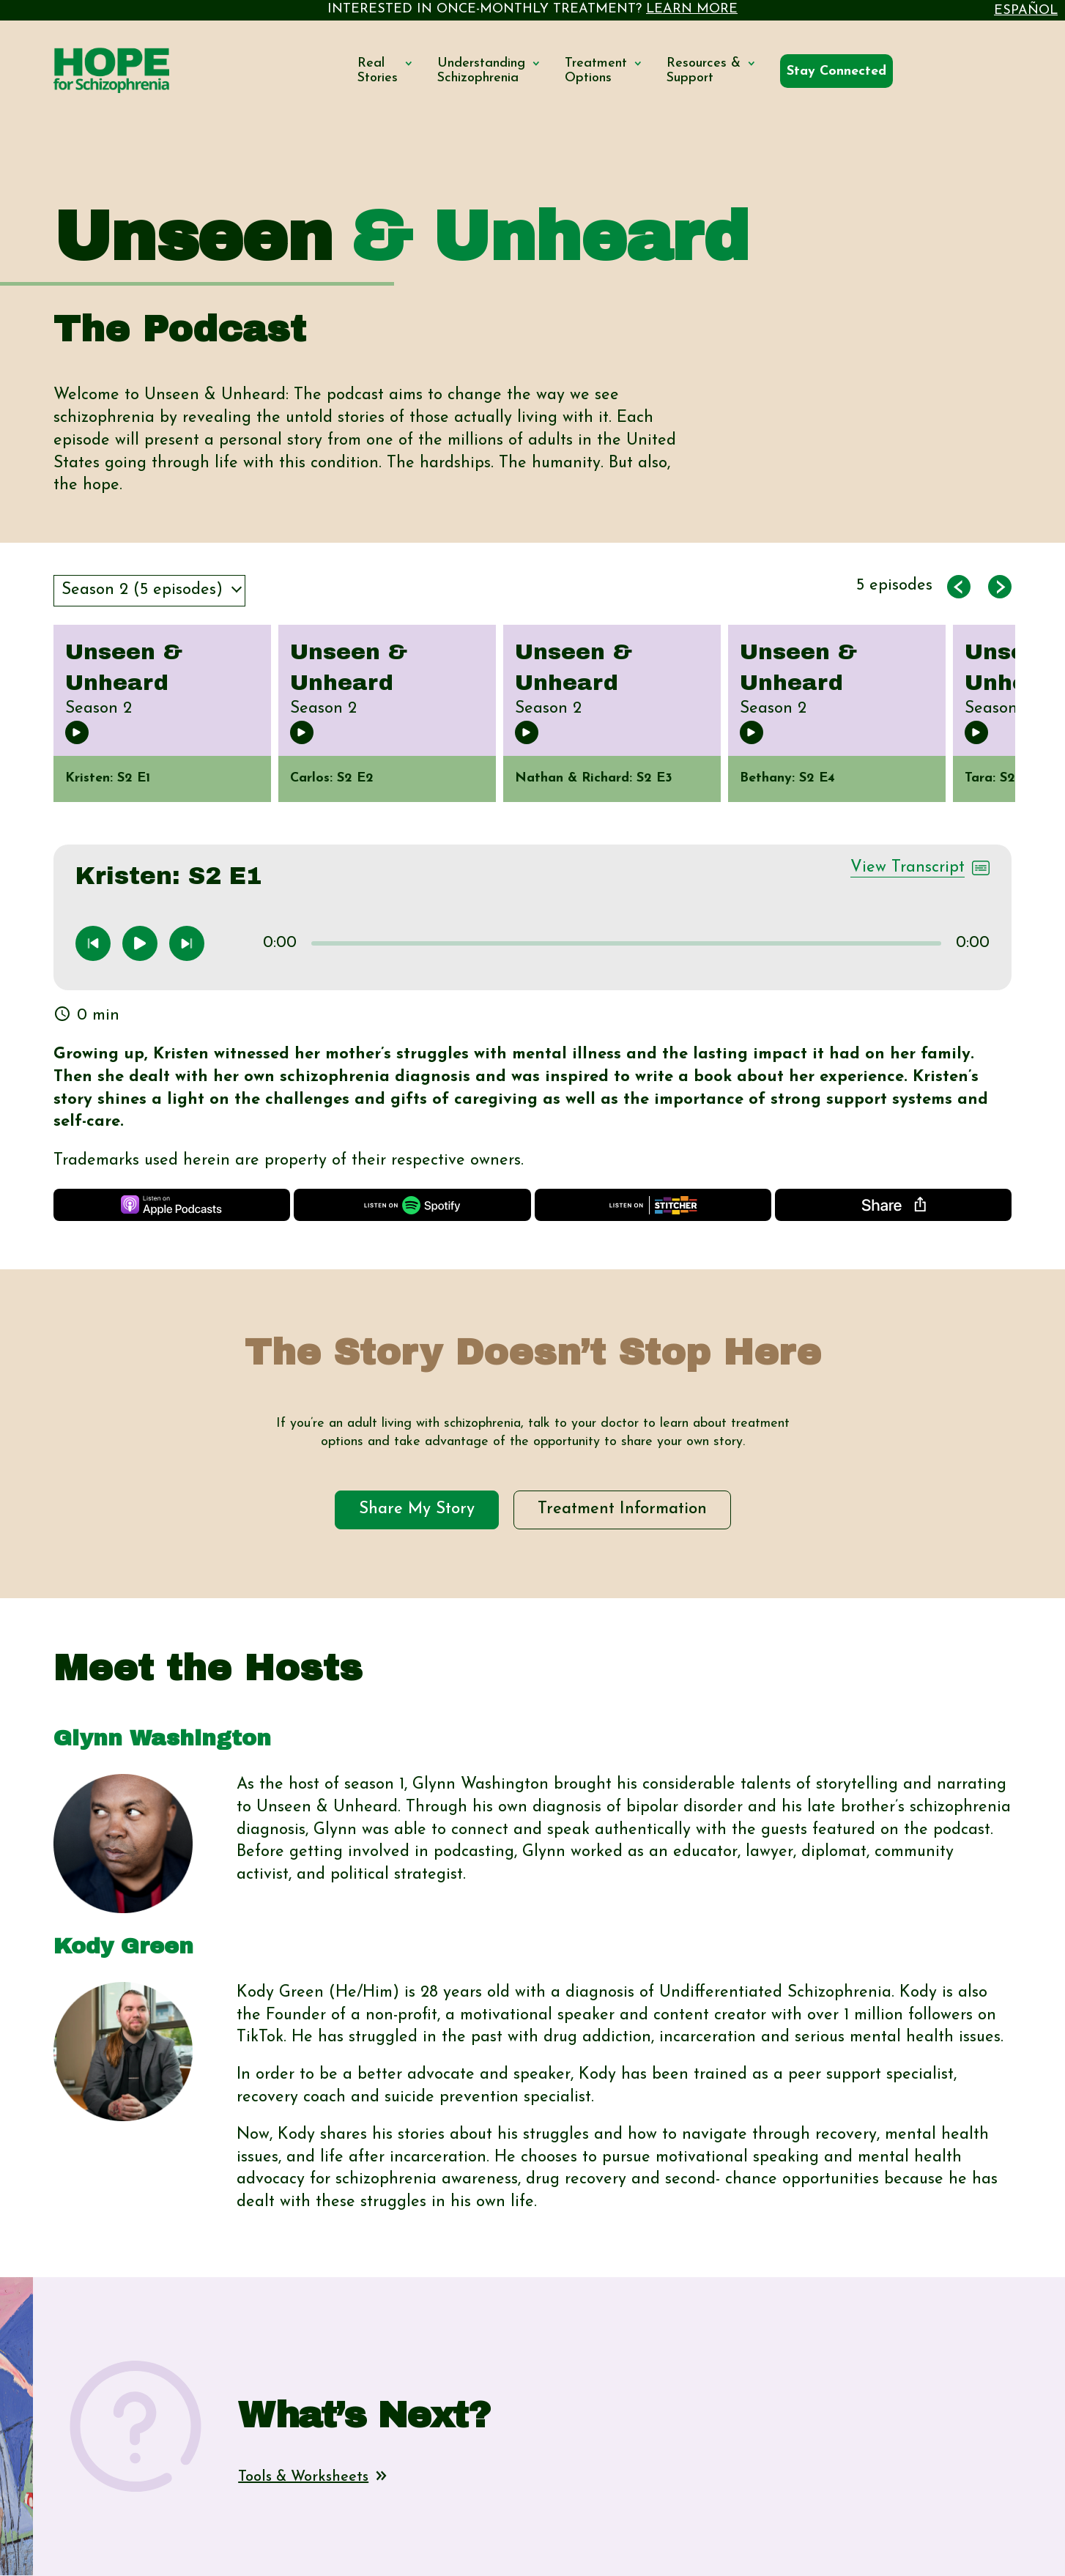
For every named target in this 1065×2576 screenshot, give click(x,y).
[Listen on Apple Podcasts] (171, 1205)
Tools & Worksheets (312, 2477)
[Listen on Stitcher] (653, 1205)
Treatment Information (622, 1509)
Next (1026, 734)
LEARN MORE (692, 9)
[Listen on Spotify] (412, 1205)
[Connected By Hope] (836, 71)
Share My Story (417, 1509)
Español (1026, 11)
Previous (38, 734)
